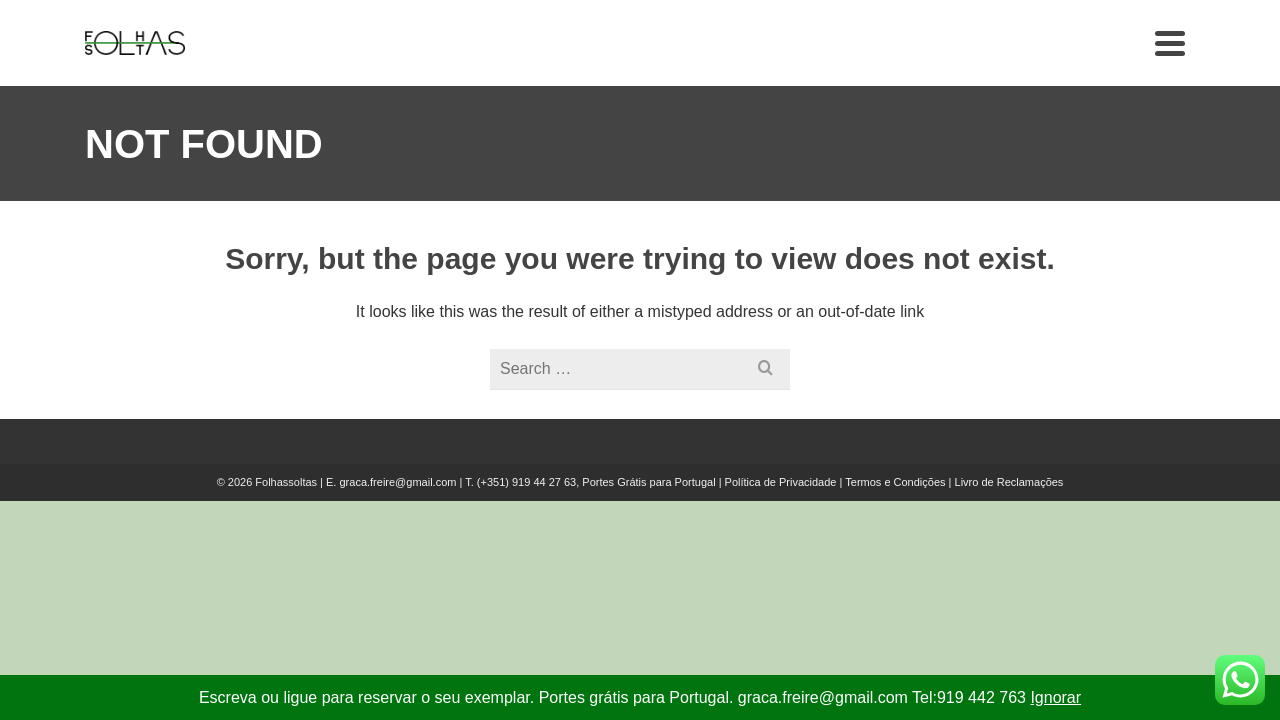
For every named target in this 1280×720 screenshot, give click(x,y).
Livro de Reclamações (1009, 518)
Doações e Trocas (864, 60)
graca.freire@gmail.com (397, 518)
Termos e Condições (895, 518)
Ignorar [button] (1055, 697)
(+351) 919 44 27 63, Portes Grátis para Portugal (598, 518)
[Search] (1174, 61)
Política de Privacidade (781, 518)
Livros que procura (668, 60)
